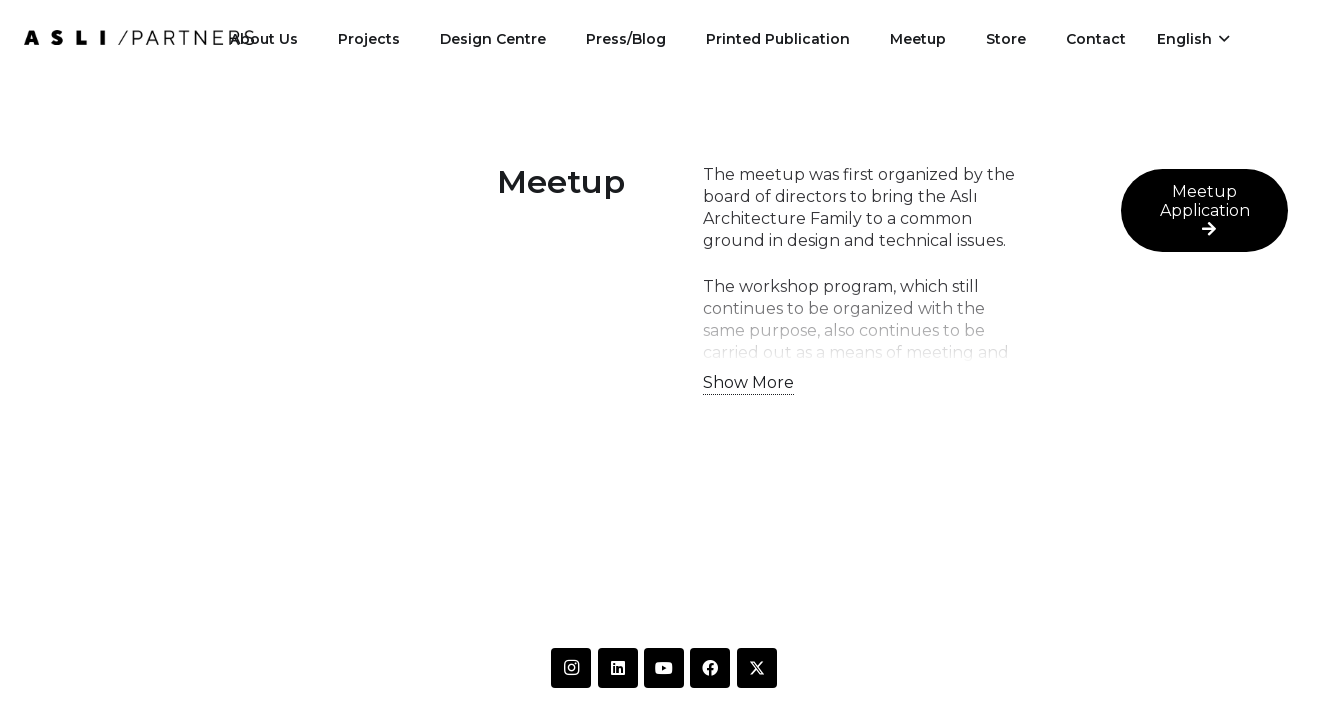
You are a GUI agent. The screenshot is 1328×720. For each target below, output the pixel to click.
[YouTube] (664, 668)
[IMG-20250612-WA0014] (139, 37)
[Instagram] (571, 668)
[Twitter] (757, 668)
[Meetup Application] (1204, 210)
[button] (1193, 39)
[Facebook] (710, 668)
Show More (748, 382)
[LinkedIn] (618, 668)
